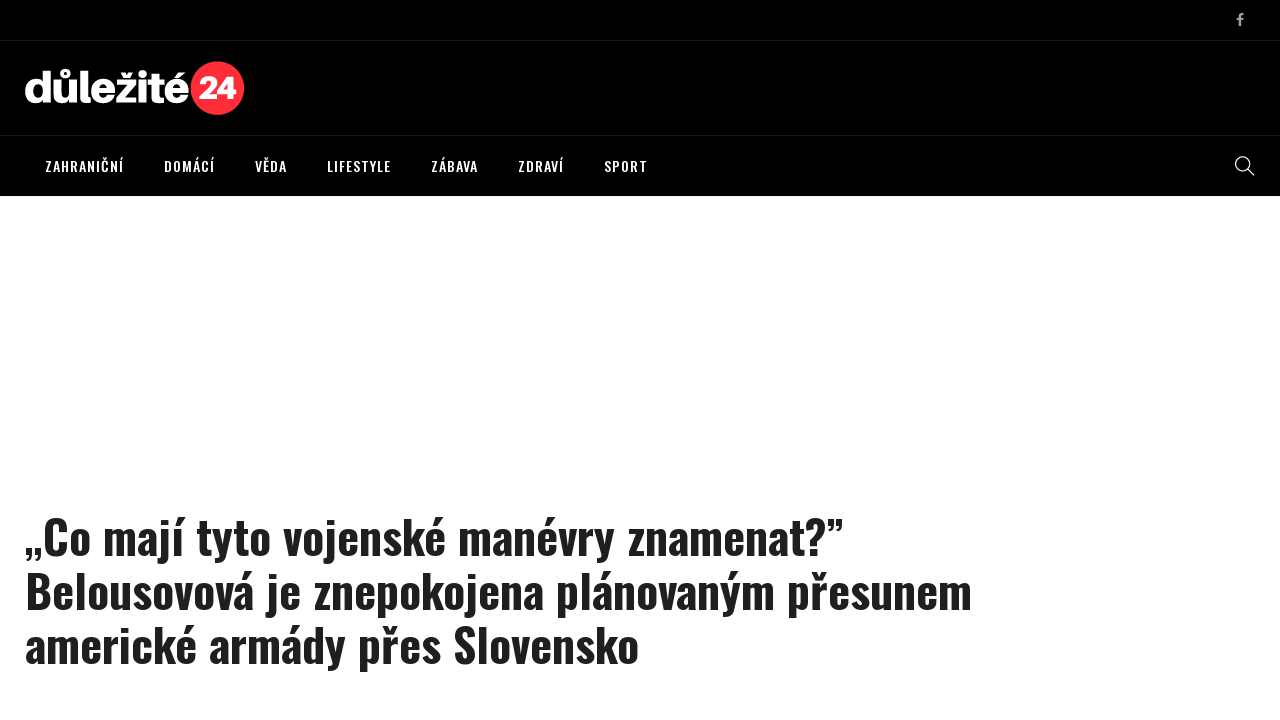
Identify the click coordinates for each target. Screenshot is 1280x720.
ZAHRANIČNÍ (84, 165)
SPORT (626, 165)
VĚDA (271, 165)
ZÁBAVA (454, 165)
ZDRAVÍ (541, 165)
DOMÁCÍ (189, 165)
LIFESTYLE (359, 165)
